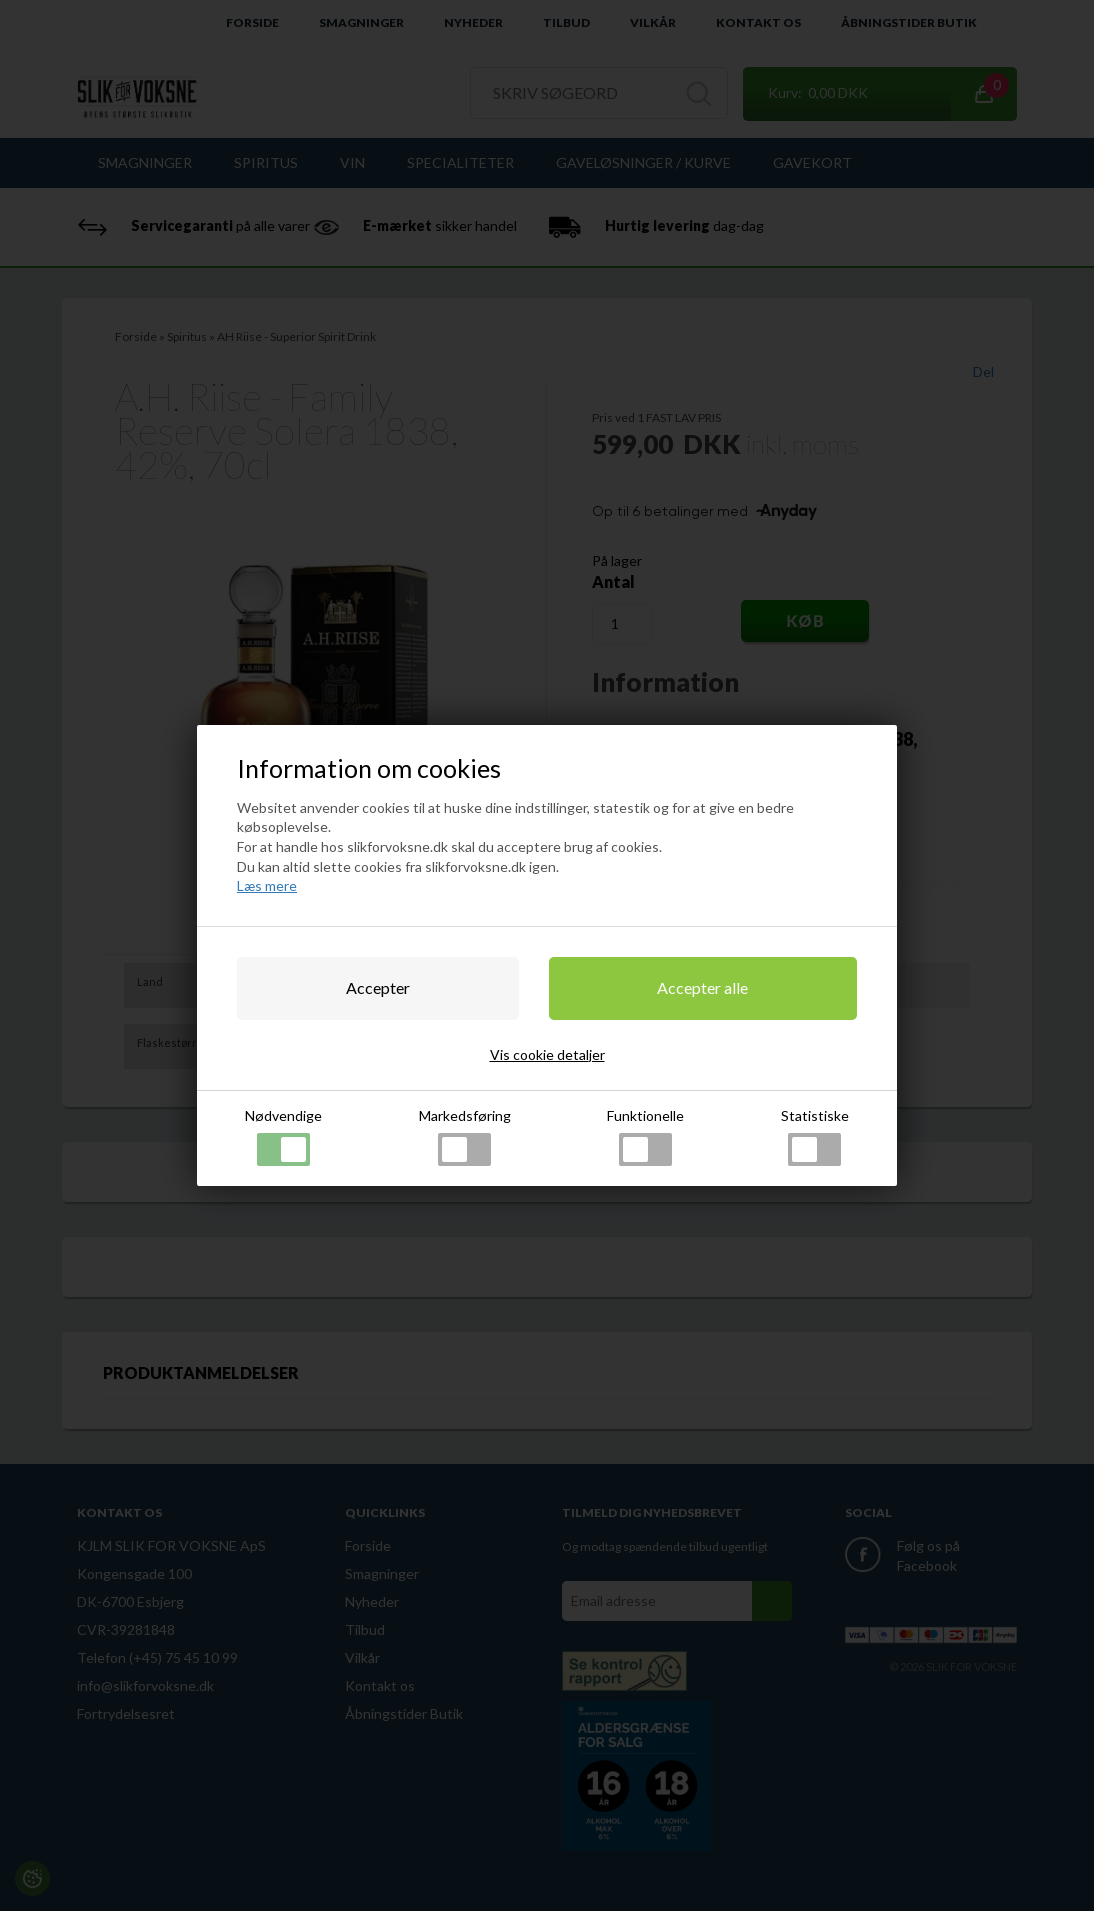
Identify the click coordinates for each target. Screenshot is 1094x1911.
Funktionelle (645, 1136)
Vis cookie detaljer (547, 1054)
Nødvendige (283, 1136)
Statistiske (815, 1136)
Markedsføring (465, 1136)
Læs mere (267, 885)
